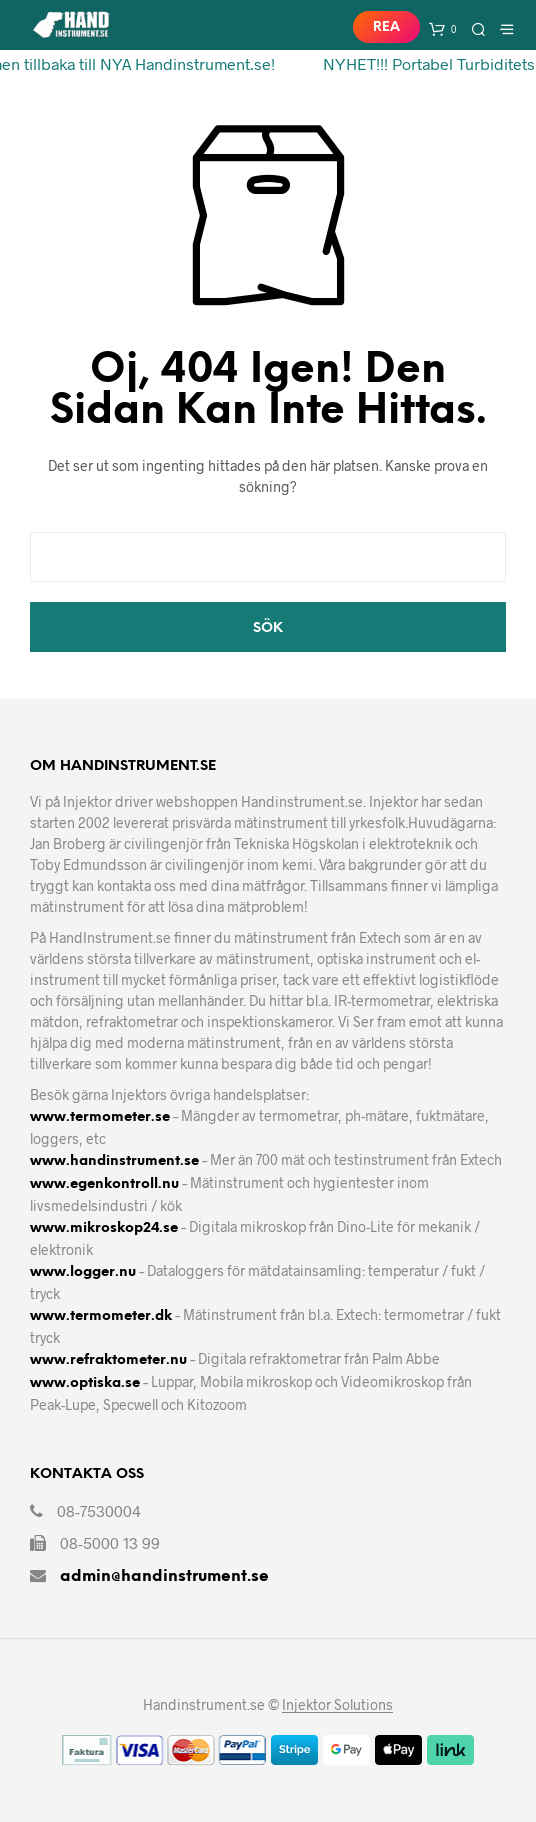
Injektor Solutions (337, 1705)
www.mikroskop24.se (104, 1228)
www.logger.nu (83, 1272)
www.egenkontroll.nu (104, 1184)
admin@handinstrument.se (164, 1576)
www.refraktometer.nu (108, 1360)
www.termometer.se (100, 1117)
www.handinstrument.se (114, 1161)
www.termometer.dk (101, 1316)
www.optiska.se (85, 1383)
